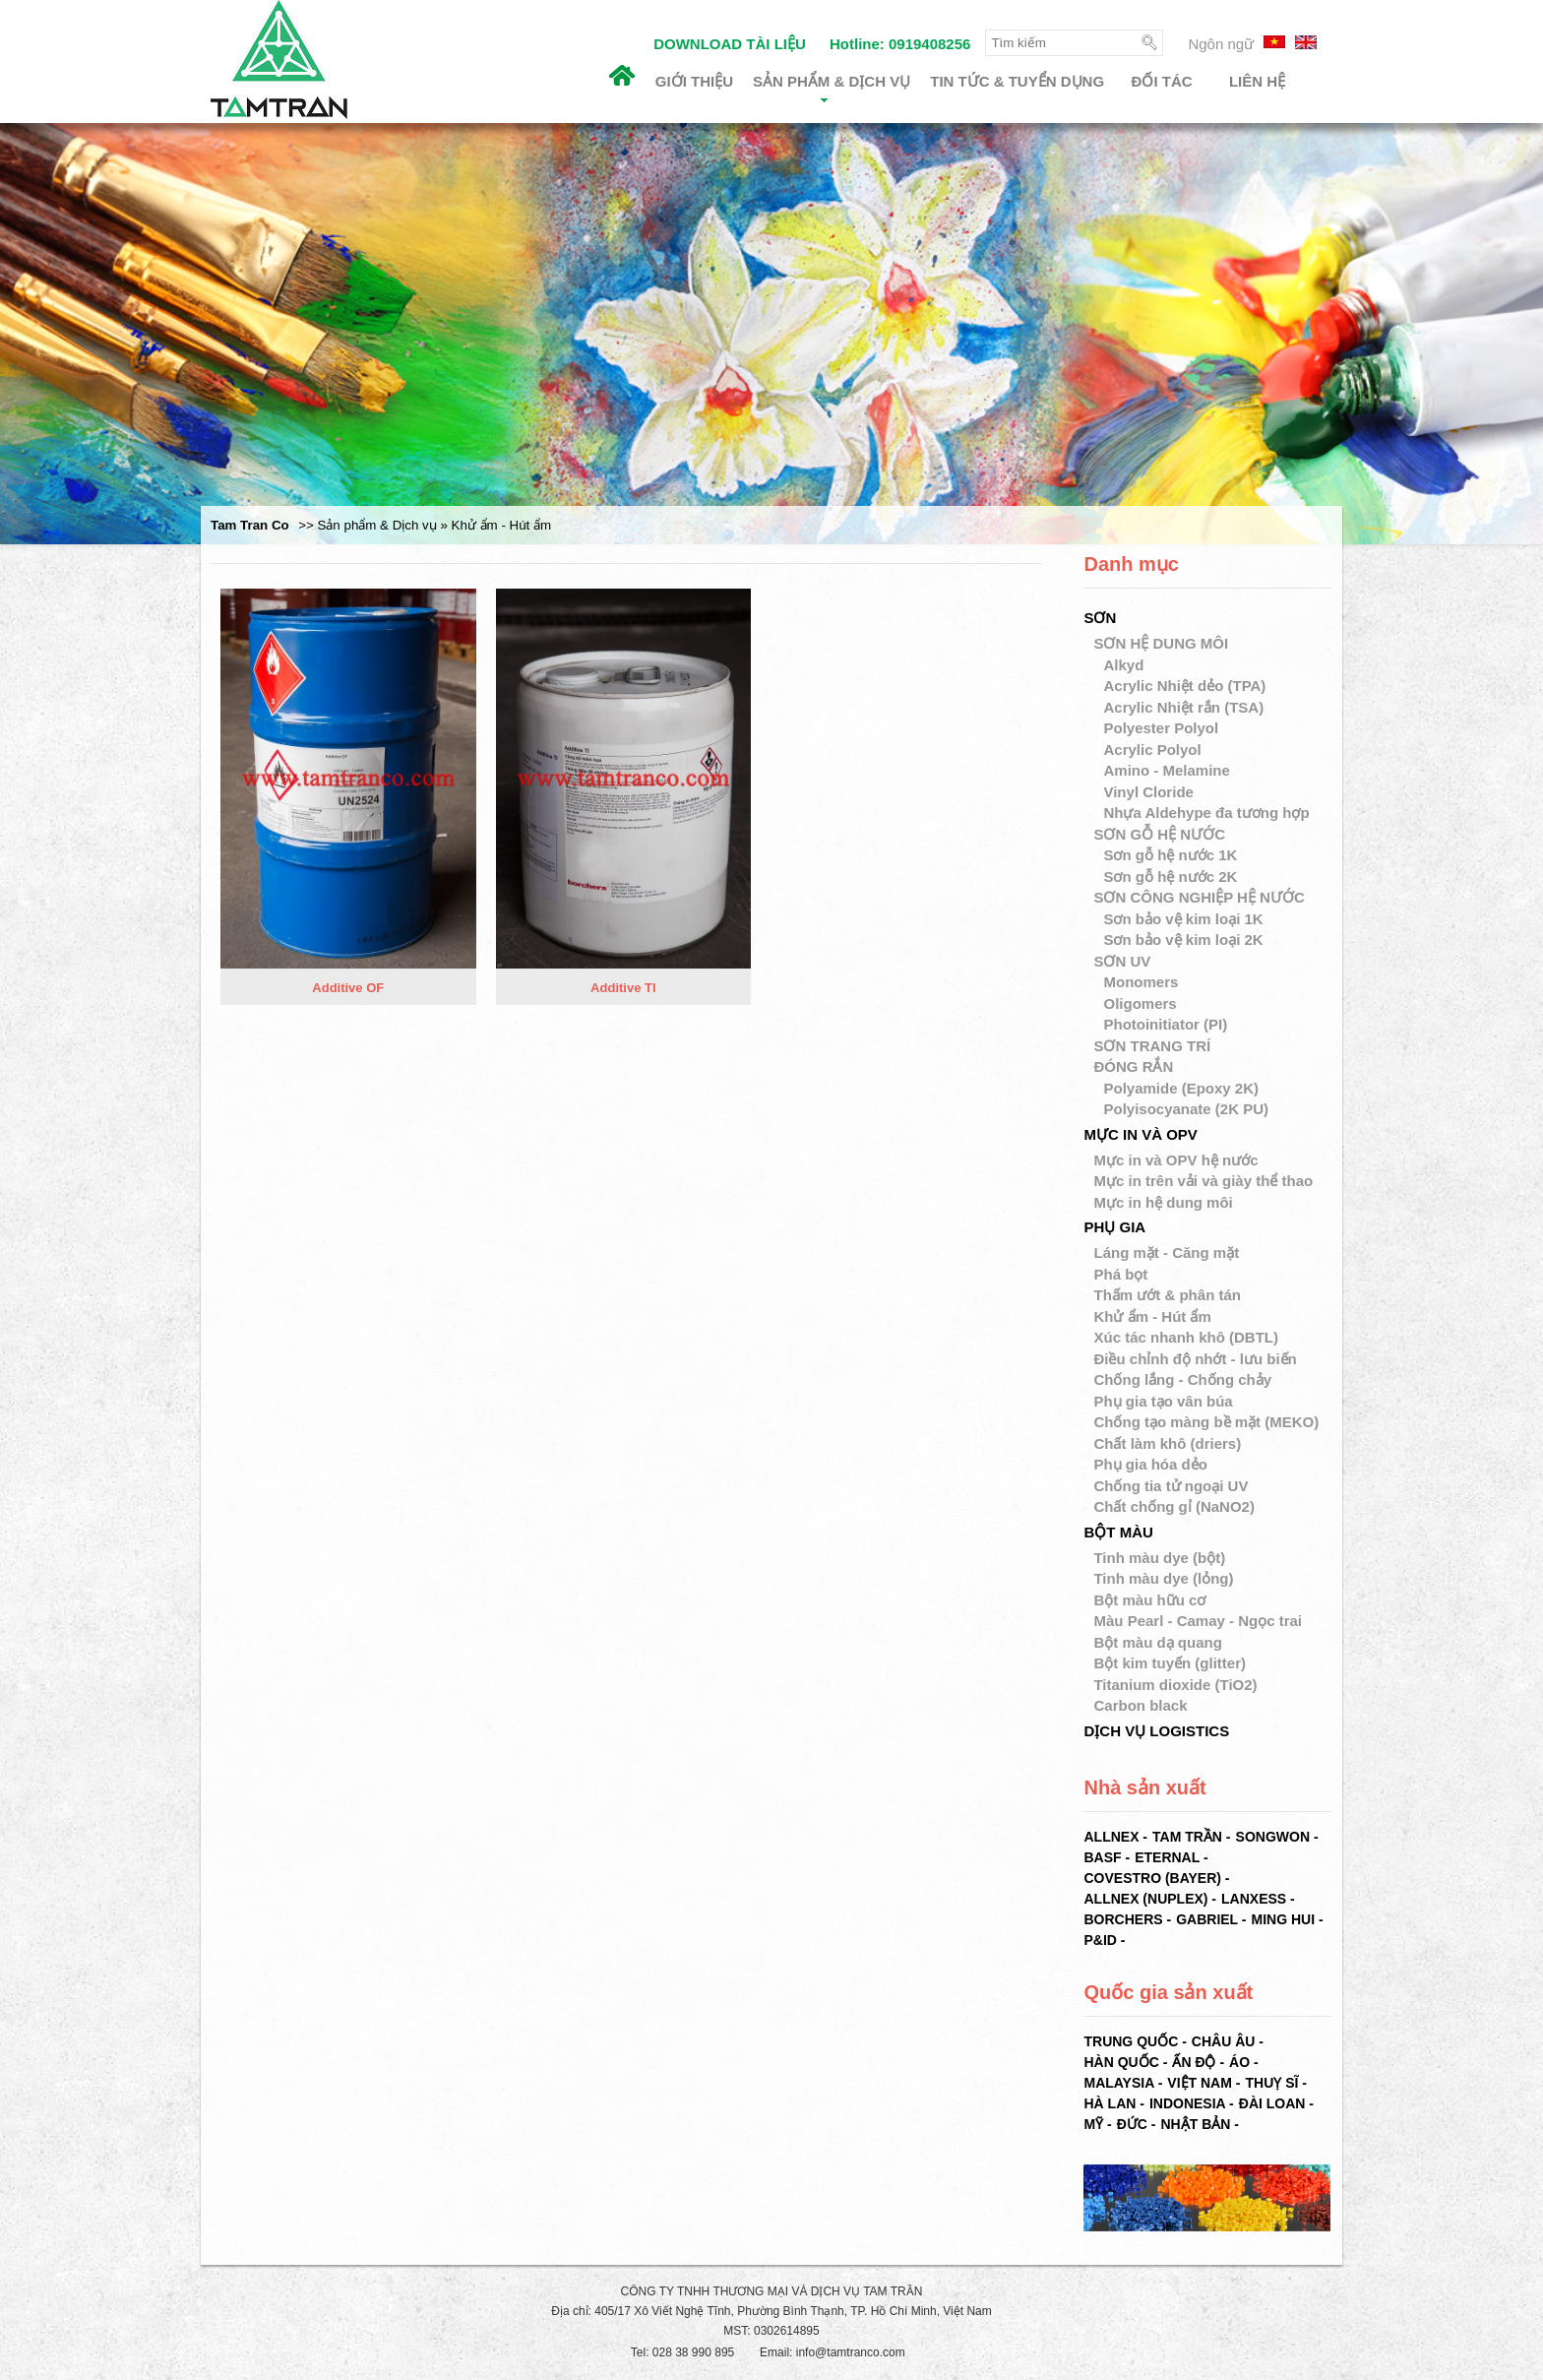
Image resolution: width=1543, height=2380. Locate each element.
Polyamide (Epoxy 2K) (1183, 1088)
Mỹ (1093, 2124)
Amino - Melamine (1168, 770)
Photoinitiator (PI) (1167, 1024)
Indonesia (1187, 2103)
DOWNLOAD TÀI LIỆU (729, 43)
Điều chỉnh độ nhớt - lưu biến (1194, 1358)
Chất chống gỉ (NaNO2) (1174, 1506)
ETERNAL (1167, 1857)
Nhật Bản (1196, 2124)
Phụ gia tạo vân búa (1162, 1401)
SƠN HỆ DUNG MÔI (1160, 643)
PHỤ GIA (1114, 1227)
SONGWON (1273, 1837)
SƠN (1099, 617)
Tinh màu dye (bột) (1159, 1557)
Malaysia (1118, 2083)
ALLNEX (1111, 1837)
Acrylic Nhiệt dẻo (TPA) (1186, 685)
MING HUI (1283, 1919)
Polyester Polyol (1162, 728)
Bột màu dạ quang (1157, 1642)
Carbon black (1140, 1705)
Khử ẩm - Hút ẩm (1151, 1316)
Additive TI (622, 988)
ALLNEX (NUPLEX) (1145, 1899)
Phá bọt (1120, 1274)
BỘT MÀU (1117, 1532)
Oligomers (1141, 1003)
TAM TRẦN (1187, 1837)
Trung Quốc (1130, 2041)
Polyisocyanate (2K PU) (1187, 1108)
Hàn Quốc (1120, 2062)
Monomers (1142, 981)
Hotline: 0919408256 (900, 43)
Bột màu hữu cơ (1149, 1600)
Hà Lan (1109, 2103)
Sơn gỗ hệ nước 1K (1172, 854)
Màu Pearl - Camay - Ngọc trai (1197, 1620)
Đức (1132, 2124)
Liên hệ (1257, 81)
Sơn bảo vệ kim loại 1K (1184, 918)
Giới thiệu (694, 81)
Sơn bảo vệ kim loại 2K (1184, 939)
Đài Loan (1272, 2103)
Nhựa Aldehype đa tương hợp (1208, 812)
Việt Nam (1199, 2083)
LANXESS (1253, 1899)
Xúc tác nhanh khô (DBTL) (1185, 1337)
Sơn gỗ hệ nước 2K (1172, 876)
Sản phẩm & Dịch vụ (831, 87)
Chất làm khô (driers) (1167, 1443)
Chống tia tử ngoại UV (1170, 1485)
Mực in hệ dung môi (1162, 1202)
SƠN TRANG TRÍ (1151, 1045)
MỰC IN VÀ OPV (1140, 1134)
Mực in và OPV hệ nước (1175, 1160)
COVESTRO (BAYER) (1152, 1878)
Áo (1239, 2062)
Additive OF (348, 988)
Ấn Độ (1193, 2062)
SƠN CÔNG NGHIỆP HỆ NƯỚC (1198, 897)
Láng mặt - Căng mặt (1166, 1252)
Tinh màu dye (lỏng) (1163, 1578)
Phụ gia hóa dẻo (1149, 1464)
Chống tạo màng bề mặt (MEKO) (1206, 1421)
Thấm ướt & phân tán (1167, 1294)
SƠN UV (1121, 961)
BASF (1102, 1857)
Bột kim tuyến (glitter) (1169, 1663)
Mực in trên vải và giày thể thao (1203, 1180)
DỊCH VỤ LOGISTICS (1156, 1730)
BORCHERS (1122, 1919)
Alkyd (1125, 665)
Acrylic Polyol (1153, 749)
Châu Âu (1224, 2041)
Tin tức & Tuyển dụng (1017, 81)
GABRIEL (1207, 1919)
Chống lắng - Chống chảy (1182, 1379)
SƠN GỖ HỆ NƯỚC (1159, 834)
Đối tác (1162, 81)
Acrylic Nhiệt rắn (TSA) (1185, 707)
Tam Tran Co (250, 525)
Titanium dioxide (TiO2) (1175, 1684)
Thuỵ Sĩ (1271, 2083)
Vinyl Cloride (1150, 791)
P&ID (1099, 1940)
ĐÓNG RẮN (1133, 1066)
